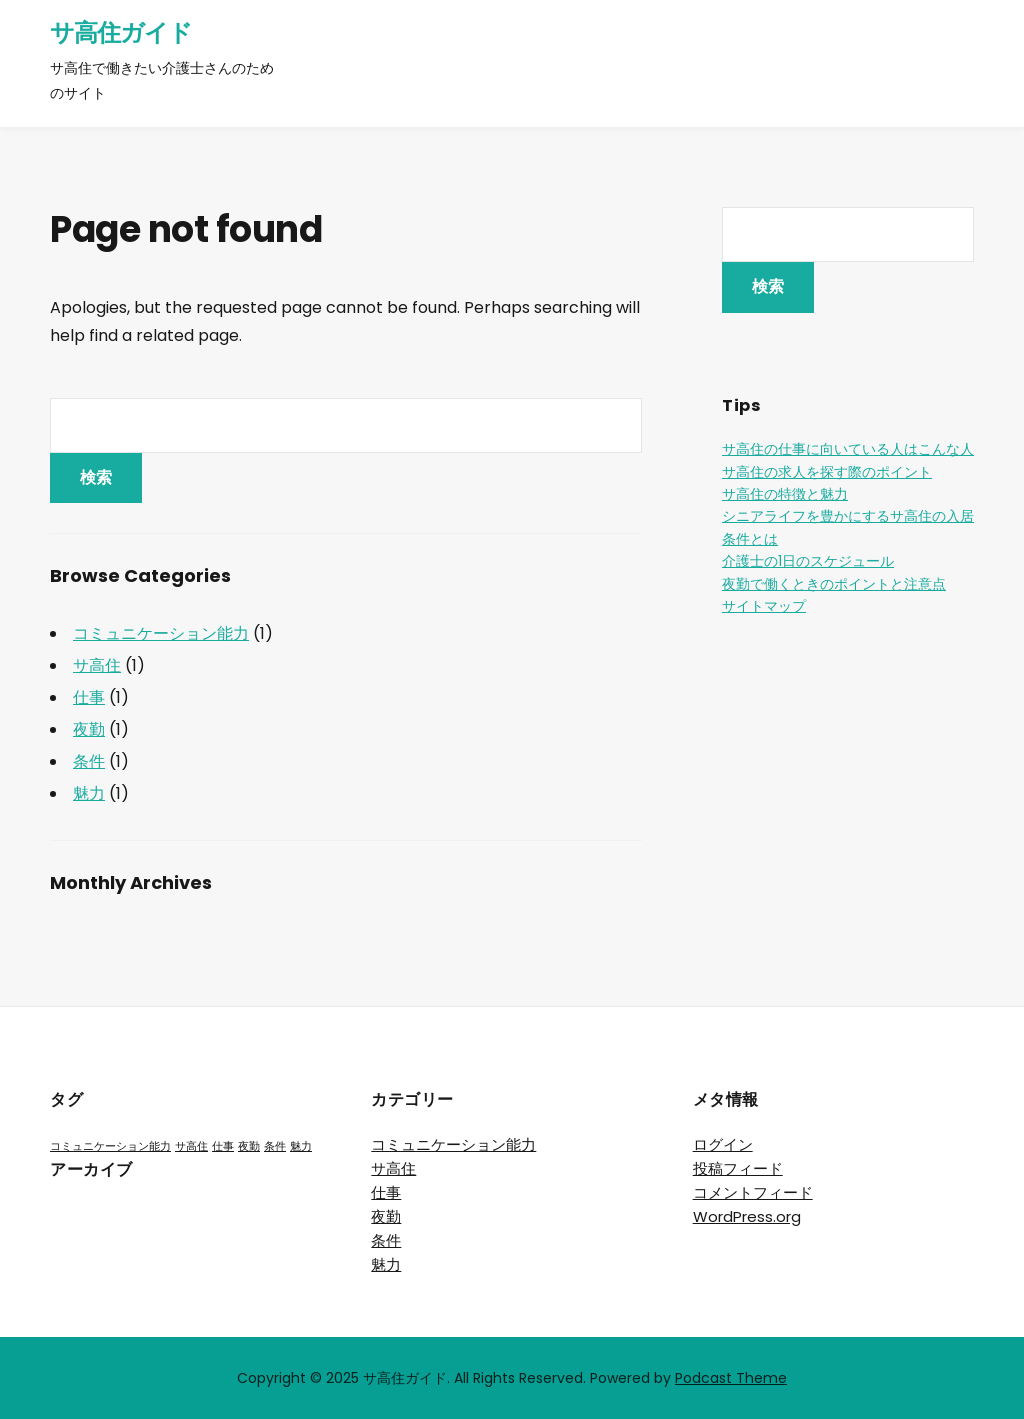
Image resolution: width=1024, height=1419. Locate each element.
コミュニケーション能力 (161, 633)
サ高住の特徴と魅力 (785, 494)
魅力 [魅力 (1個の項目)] (301, 1146)
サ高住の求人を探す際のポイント (827, 472)
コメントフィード (753, 1192)
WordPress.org (747, 1216)
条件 (89, 761)
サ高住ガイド (121, 32)
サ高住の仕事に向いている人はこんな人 (848, 449)
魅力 (89, 793)
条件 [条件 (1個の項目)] (275, 1146)
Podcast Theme (731, 1378)
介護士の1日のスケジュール (808, 561)
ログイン (723, 1144)
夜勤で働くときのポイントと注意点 (834, 584)
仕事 (89, 697)
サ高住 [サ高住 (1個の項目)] (191, 1146)
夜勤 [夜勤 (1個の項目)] (249, 1146)
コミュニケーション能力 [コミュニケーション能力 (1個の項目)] (110, 1146)
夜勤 (89, 729)
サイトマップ (764, 606)
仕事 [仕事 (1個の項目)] (223, 1146)
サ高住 (97, 665)
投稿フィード (738, 1168)
